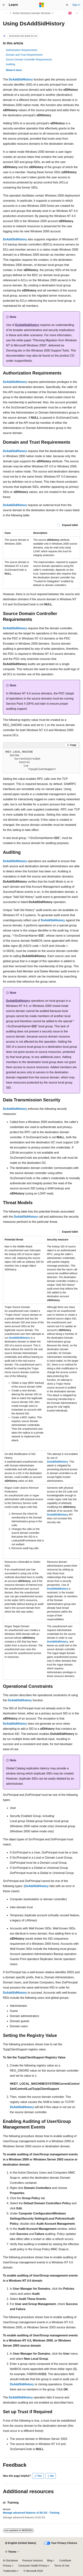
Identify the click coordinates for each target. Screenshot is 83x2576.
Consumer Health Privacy (32, 2565)
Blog (49, 2560)
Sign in (76, 4)
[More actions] (77, 13)
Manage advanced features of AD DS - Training (31, 2512)
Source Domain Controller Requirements (29, 59)
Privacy (7, 2565)
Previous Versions (32, 2560)
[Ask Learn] (70, 13)
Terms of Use (61, 2565)
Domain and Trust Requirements (24, 54)
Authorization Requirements (21, 50)
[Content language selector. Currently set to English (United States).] (20, 2543)
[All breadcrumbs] (6, 13)
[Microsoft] (41, 5)
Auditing (10, 64)
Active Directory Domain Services (32, 13)
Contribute (65, 2560)
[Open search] (67, 5)
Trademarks (9, 2570)
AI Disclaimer (10, 2560)
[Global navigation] (3, 5)
